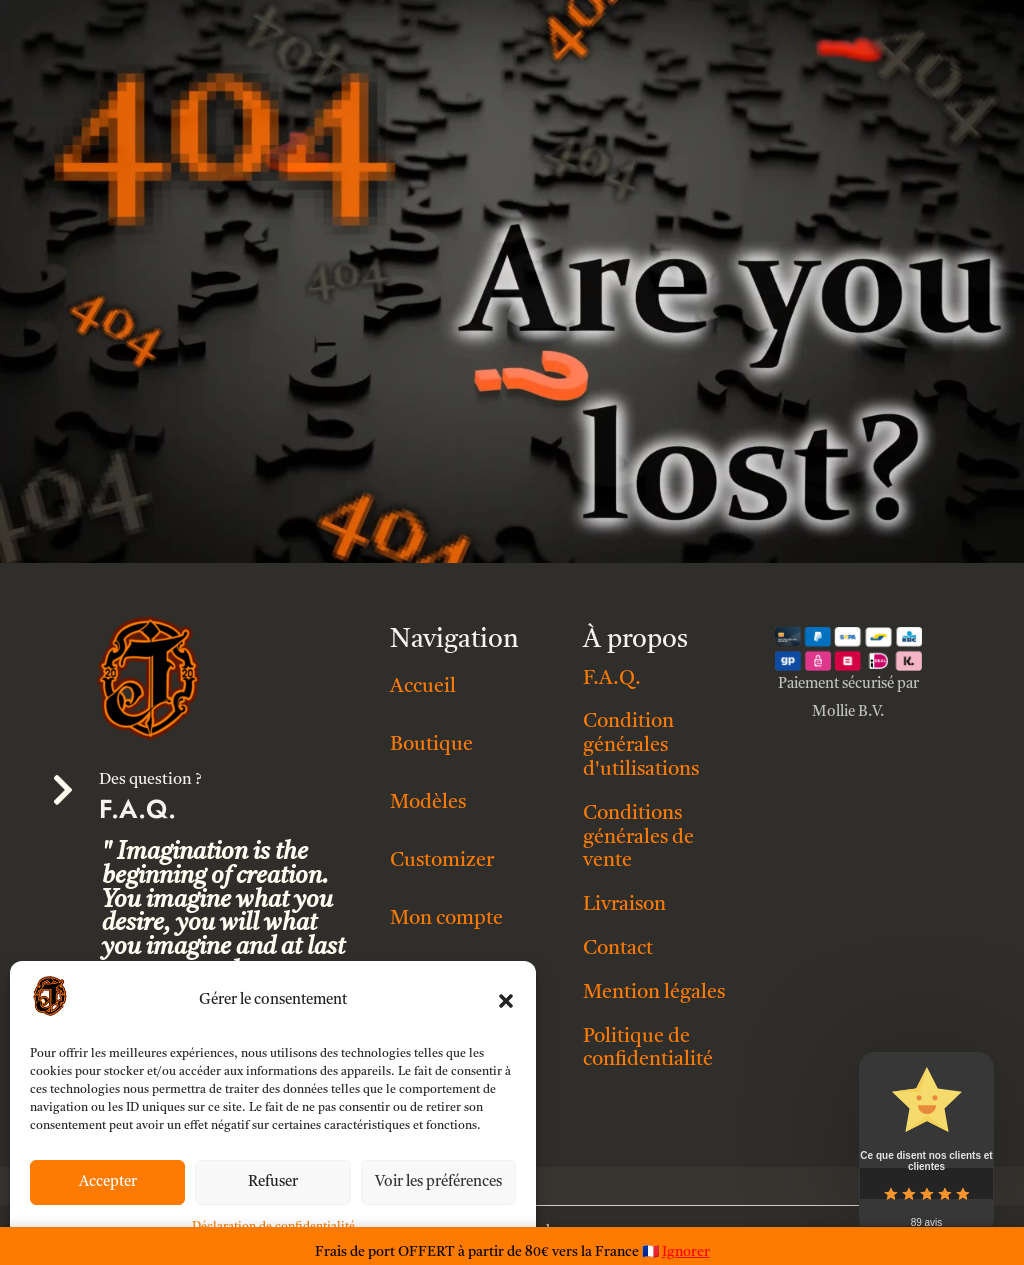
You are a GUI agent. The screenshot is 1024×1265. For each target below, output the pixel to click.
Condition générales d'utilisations (641, 746)
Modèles (428, 803)
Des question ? (150, 780)
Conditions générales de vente (638, 838)
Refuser (273, 1182)
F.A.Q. (612, 679)
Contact (618, 949)
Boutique (431, 745)
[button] (506, 1001)
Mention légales (654, 993)
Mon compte (446, 919)
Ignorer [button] (686, 1252)
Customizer (442, 861)
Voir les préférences (438, 1182)
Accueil (423, 687)
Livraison (624, 905)
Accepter (108, 1182)
